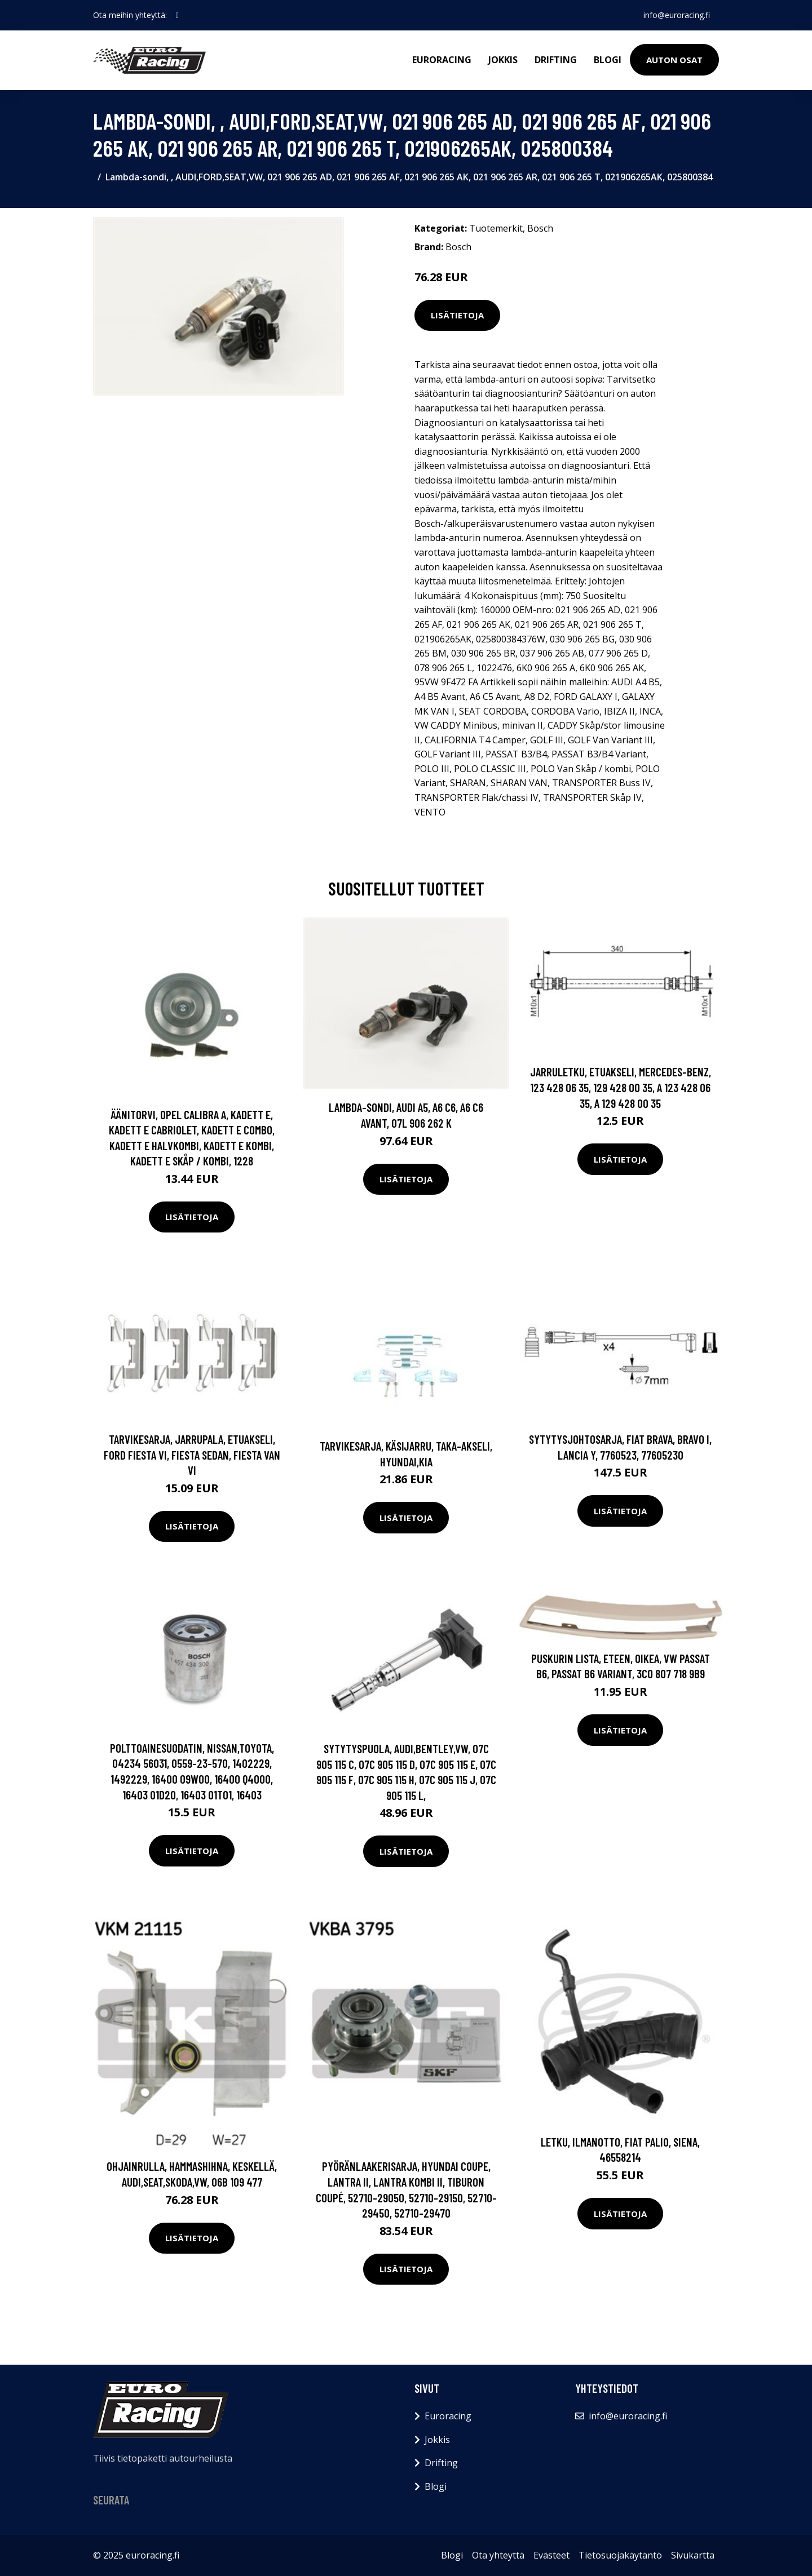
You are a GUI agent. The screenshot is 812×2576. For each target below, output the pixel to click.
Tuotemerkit (496, 228)
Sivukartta (692, 2555)
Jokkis (503, 60)
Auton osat (674, 59)
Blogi (607, 60)
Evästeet (551, 2555)
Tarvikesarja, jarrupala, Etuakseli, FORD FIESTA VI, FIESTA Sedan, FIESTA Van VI (192, 1454)
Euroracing (441, 60)
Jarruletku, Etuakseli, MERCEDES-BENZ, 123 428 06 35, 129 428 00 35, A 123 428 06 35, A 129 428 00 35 (620, 1087)
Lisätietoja (457, 315)
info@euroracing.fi (676, 15)
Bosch (540, 228)
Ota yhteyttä (498, 2555)
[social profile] (177, 15)
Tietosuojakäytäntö (620, 2555)
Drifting (556, 60)
